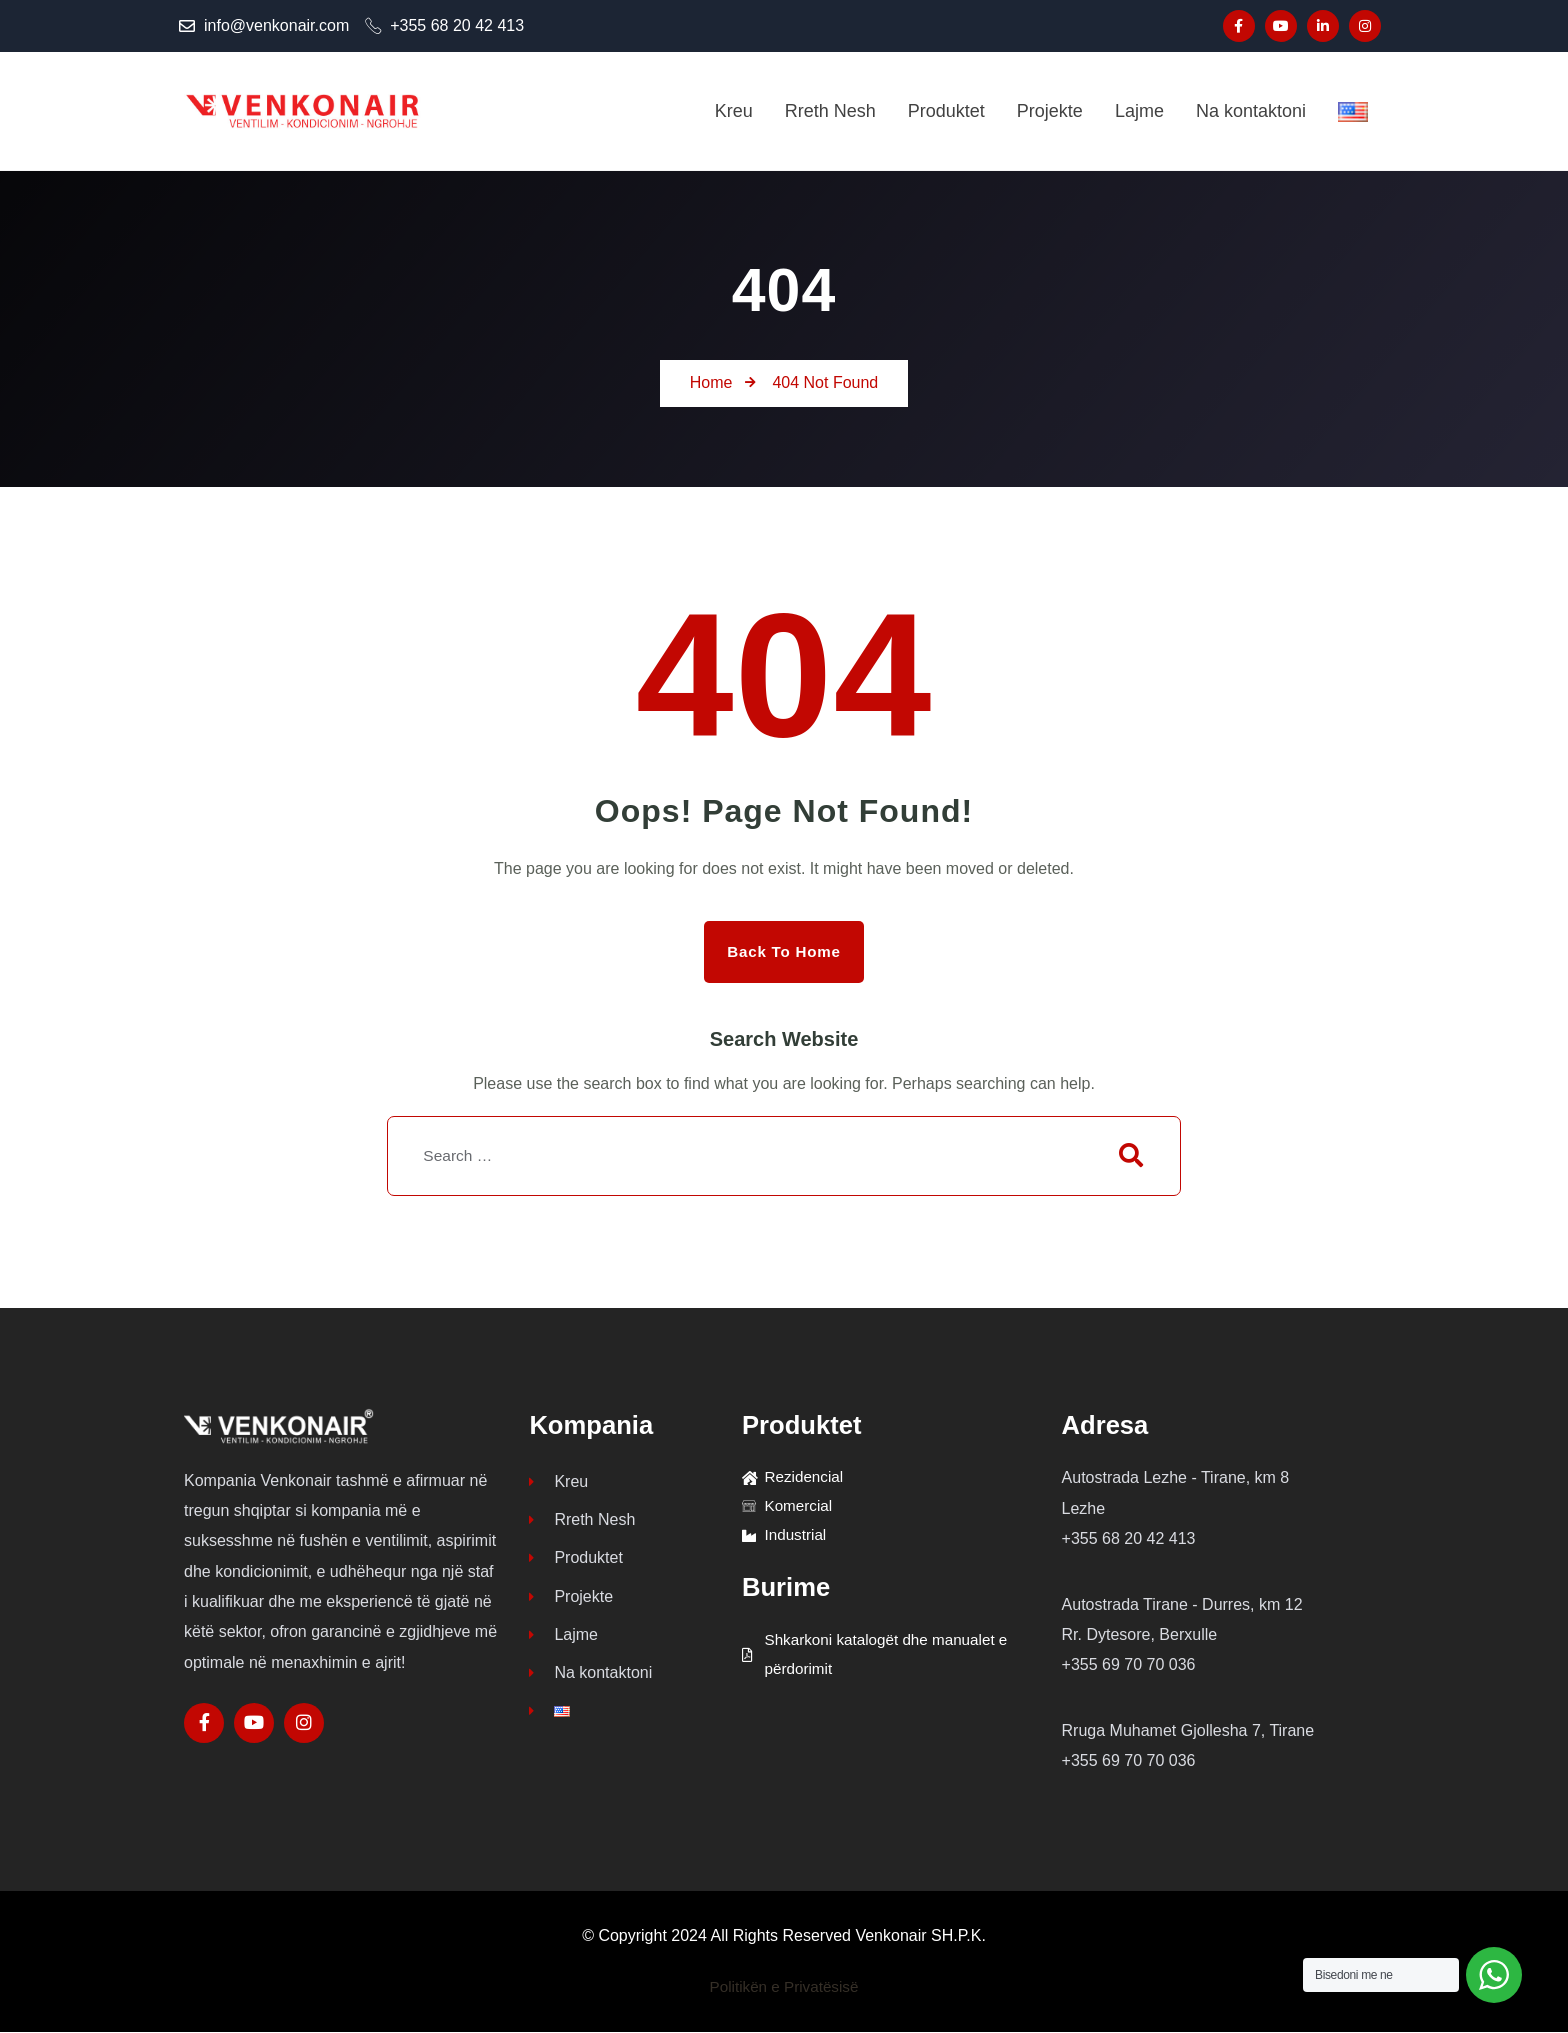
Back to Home (784, 951)
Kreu (558, 1483)
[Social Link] (1239, 26)
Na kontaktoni (590, 1683)
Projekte (571, 1603)
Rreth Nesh (582, 1523)
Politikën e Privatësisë (784, 1987)
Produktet (575, 1563)
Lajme (563, 1643)
